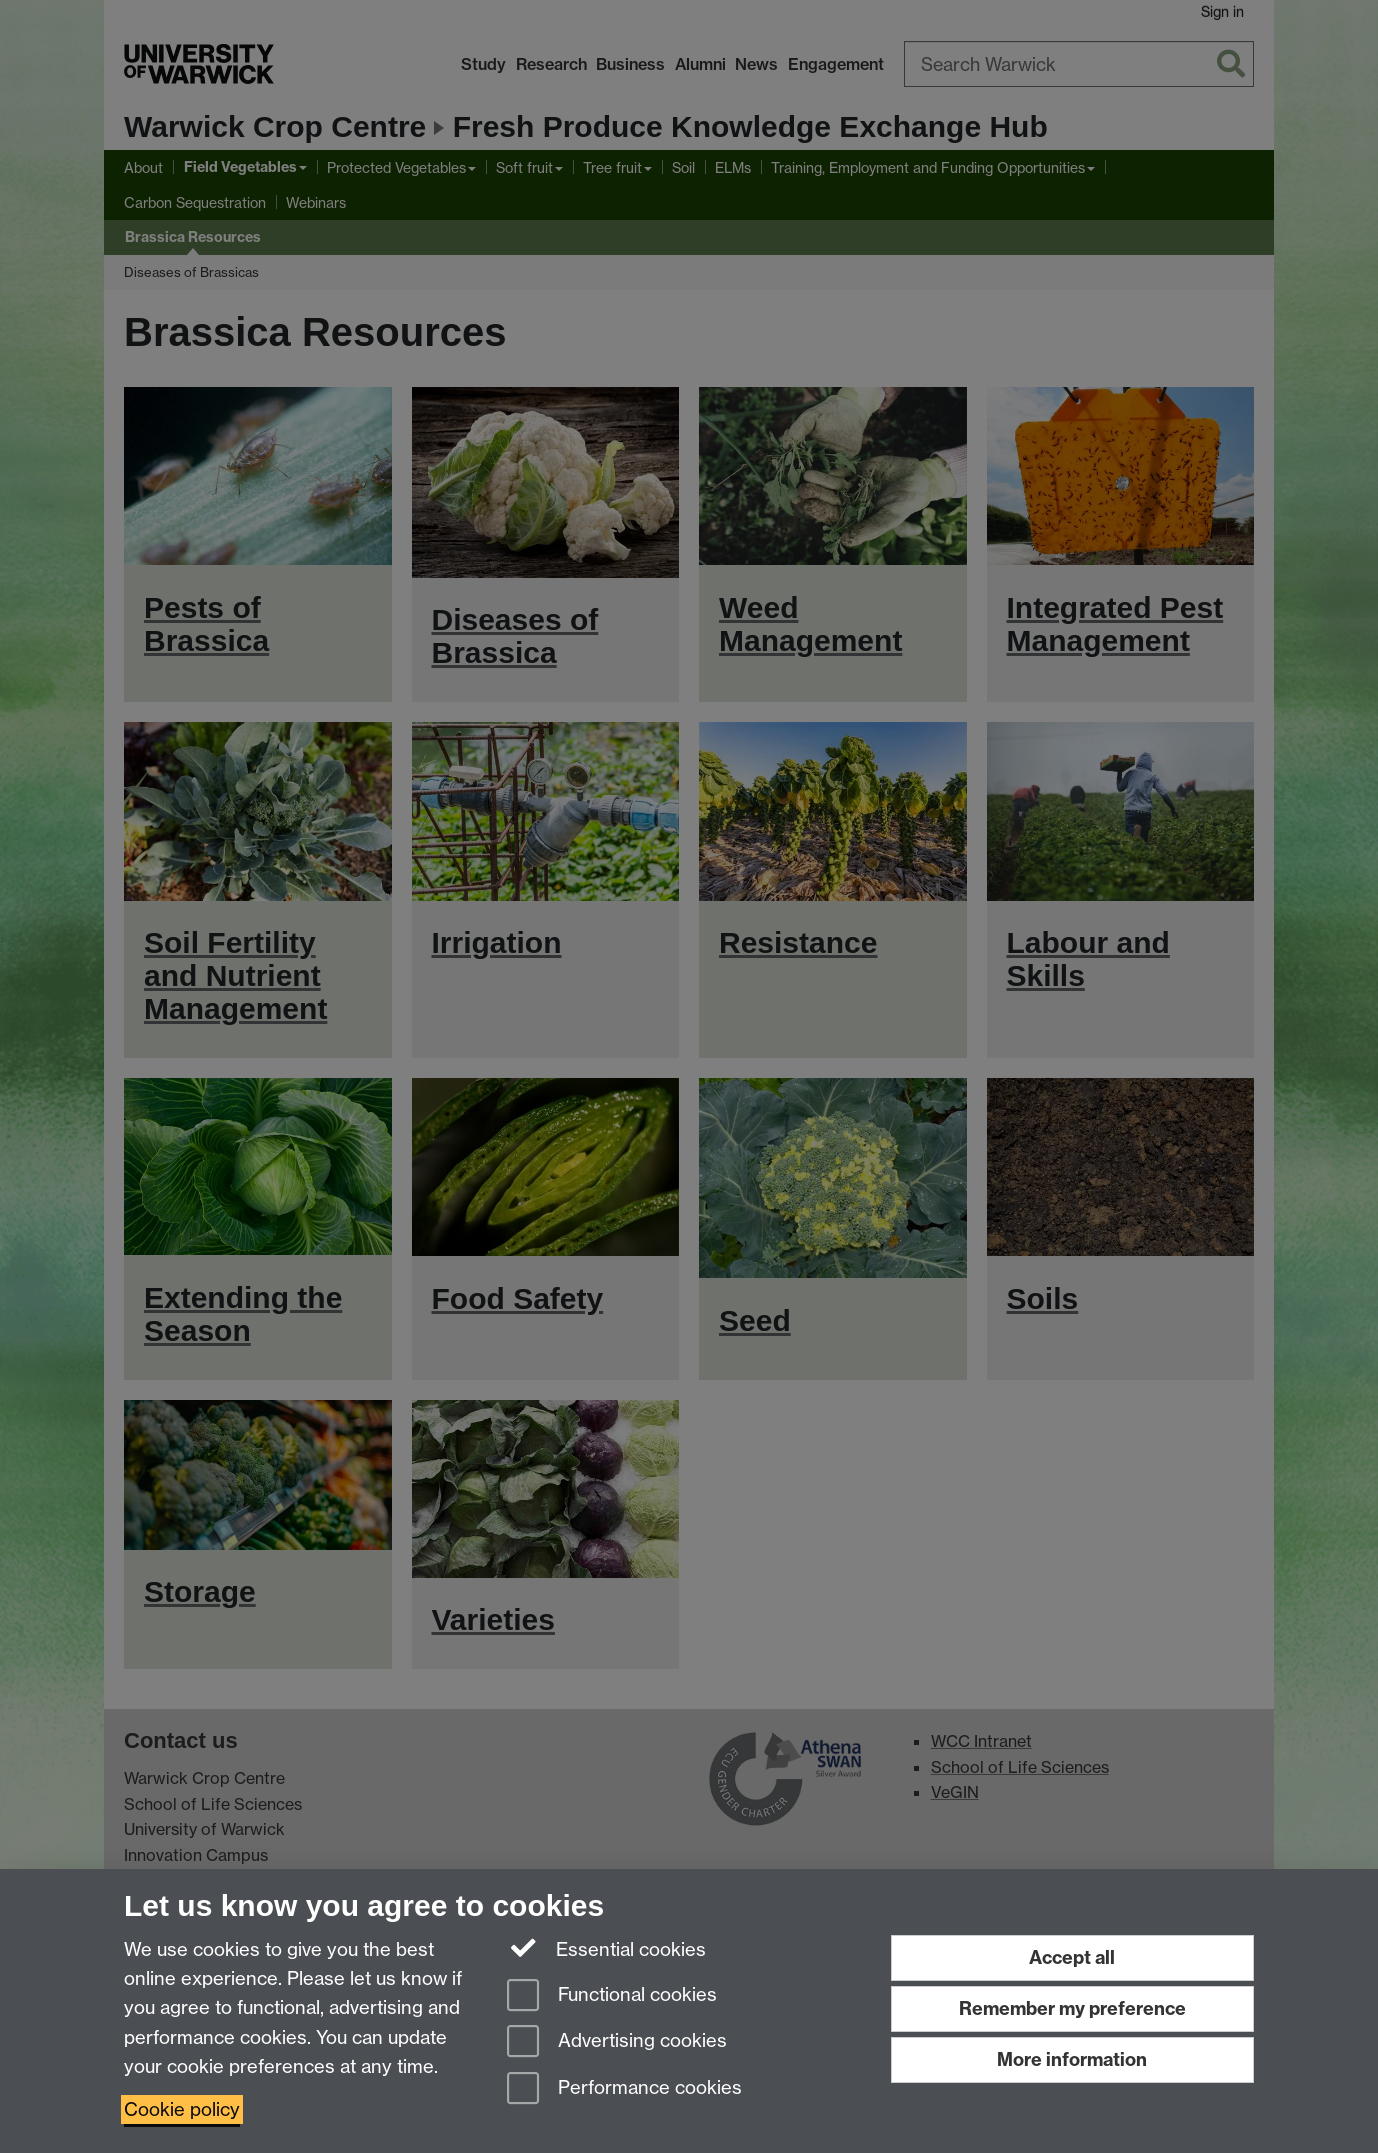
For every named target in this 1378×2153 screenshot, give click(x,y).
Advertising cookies (617, 2042)
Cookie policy (182, 2109)
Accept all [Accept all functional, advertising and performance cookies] (1072, 1957)
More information (1072, 2059)
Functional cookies (612, 1996)
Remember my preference (1072, 2008)
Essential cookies (606, 1948)
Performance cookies (624, 2089)
